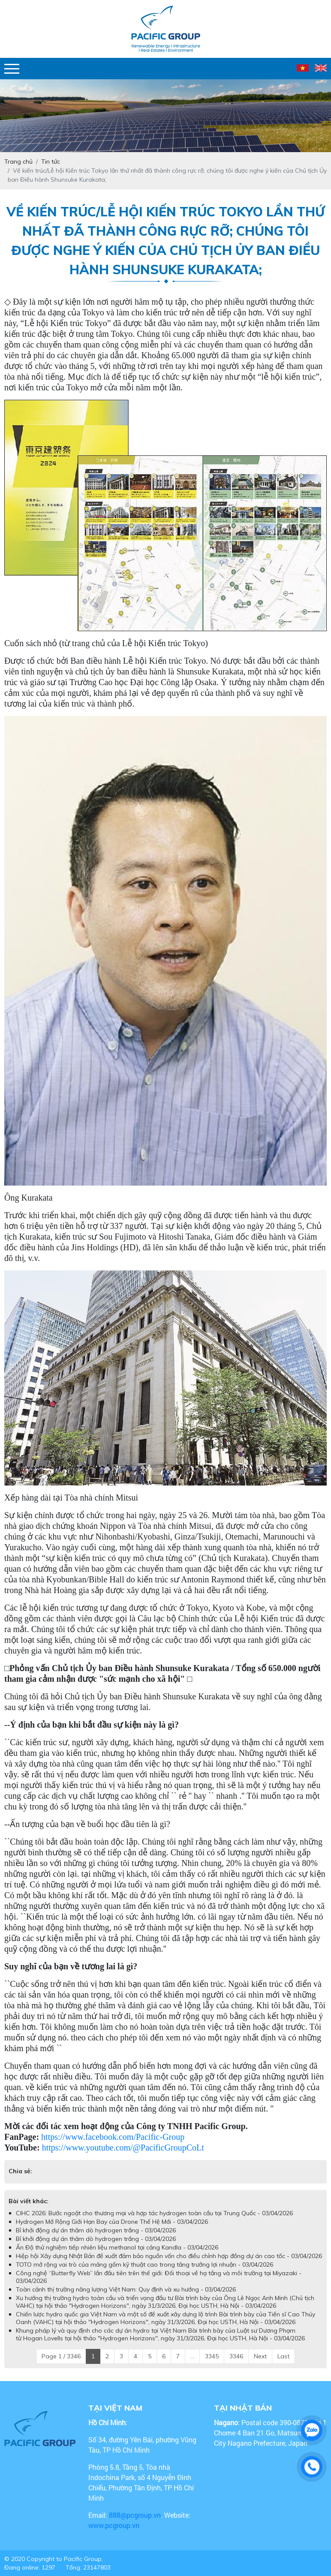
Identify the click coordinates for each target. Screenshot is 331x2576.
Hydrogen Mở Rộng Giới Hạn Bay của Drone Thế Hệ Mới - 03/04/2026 (112, 2222)
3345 (212, 2356)
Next (260, 2356)
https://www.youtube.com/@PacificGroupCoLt (123, 2147)
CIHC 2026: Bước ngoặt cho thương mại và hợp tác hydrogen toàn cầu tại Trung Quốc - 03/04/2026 (154, 2213)
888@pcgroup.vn (135, 2514)
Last (283, 2356)
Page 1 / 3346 (61, 2356)
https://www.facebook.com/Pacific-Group (112, 2137)
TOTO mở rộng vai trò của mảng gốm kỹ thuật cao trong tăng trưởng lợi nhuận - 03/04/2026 (144, 2264)
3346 (236, 2356)
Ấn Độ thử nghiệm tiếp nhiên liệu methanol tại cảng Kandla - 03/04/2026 (117, 2247)
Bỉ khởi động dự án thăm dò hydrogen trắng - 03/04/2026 (96, 2230)
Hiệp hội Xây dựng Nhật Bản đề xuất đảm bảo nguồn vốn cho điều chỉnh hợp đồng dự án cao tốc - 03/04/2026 (169, 2256)
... (192, 2356)
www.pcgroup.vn (114, 2525)
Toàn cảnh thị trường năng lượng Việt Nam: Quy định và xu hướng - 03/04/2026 (126, 2289)
